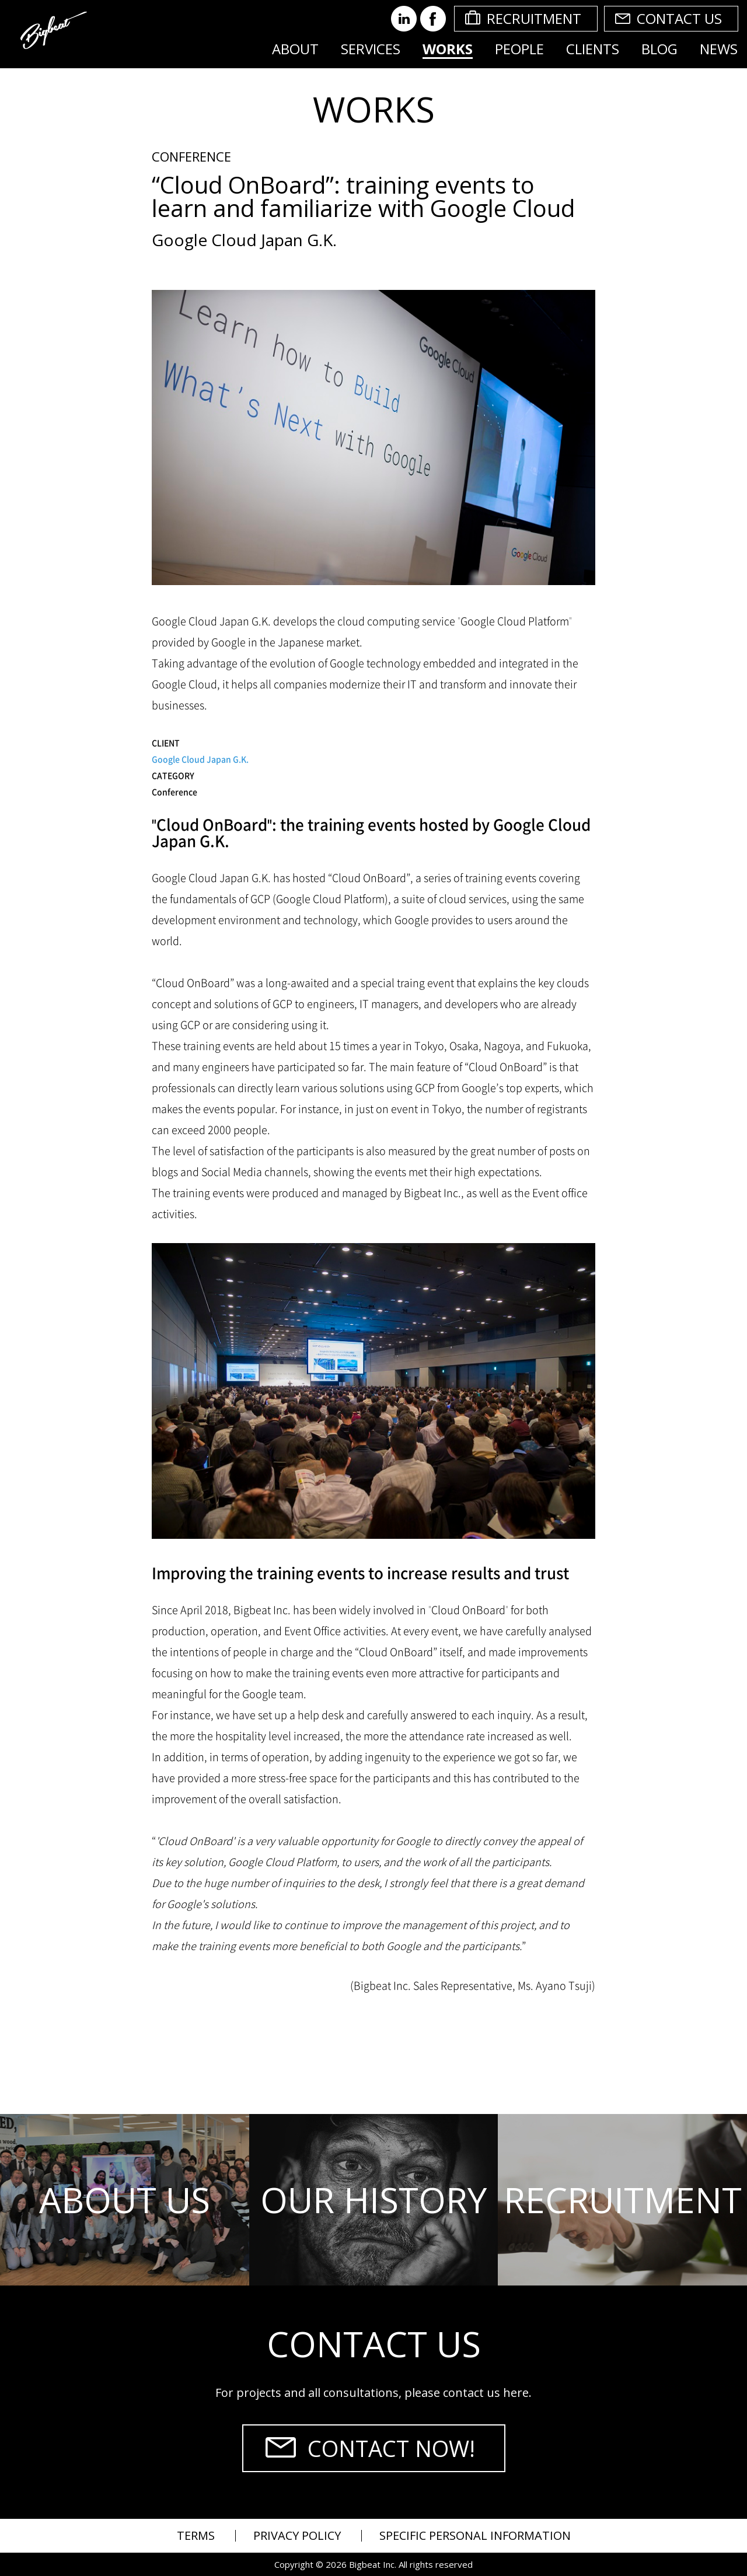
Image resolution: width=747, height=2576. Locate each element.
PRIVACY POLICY (297, 2535)
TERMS (196, 2535)
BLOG (659, 48)
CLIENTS (592, 48)
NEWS (719, 48)
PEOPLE (519, 48)
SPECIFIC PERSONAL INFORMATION (475, 2535)
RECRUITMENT (534, 18)
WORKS (448, 48)
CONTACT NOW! (391, 2448)
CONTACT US (679, 18)
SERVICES (370, 48)
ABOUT (295, 48)
